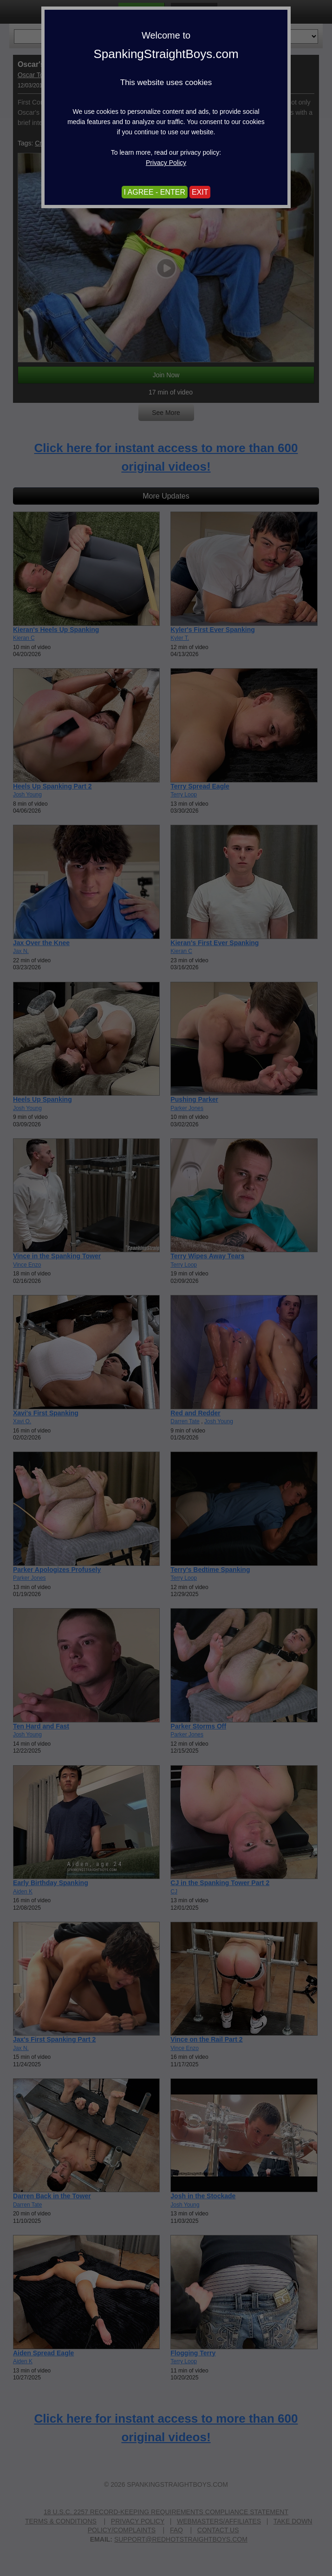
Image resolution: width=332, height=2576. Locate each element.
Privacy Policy (166, 162)
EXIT (200, 192)
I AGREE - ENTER (154, 192)
